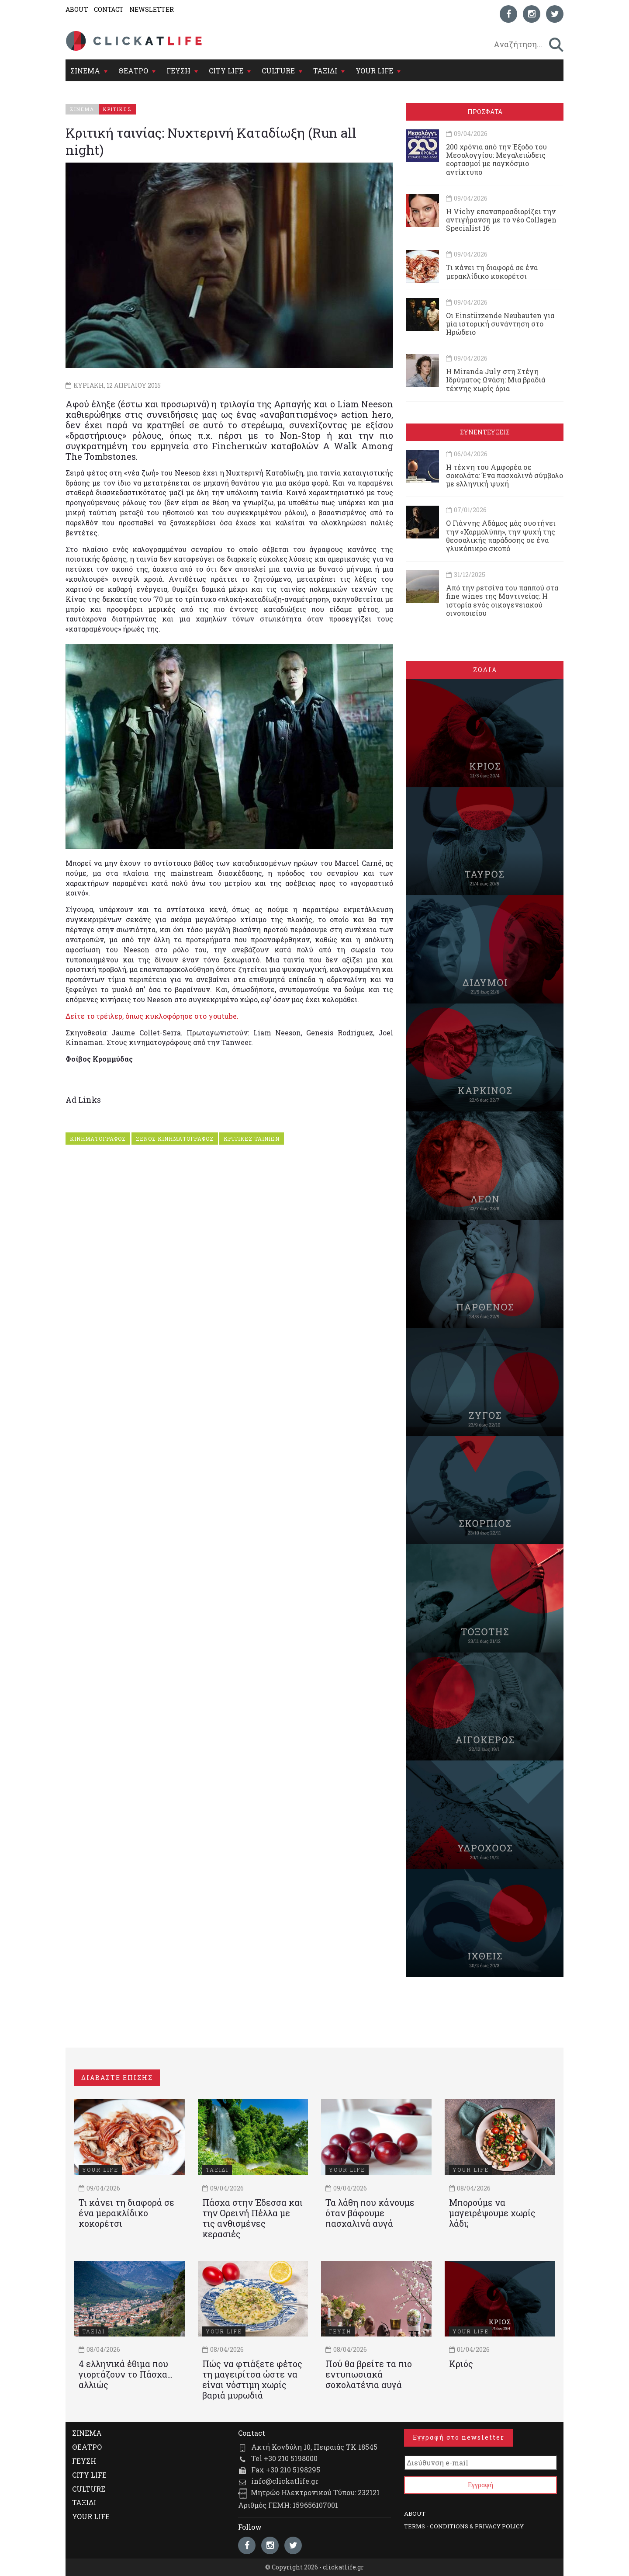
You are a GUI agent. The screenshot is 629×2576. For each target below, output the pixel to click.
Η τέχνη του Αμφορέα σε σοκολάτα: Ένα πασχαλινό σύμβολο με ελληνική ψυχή (504, 475)
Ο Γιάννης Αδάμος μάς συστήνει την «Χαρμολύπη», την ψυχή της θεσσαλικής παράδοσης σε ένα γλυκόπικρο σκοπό (501, 535)
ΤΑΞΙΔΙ (325, 70)
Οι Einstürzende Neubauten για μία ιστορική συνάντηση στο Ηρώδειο (500, 324)
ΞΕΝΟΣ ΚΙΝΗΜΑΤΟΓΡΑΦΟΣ (175, 1138)
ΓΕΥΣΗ (178, 70)
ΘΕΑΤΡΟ (133, 70)
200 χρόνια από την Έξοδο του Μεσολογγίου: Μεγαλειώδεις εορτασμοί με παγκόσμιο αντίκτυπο (496, 159)
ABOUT (77, 9)
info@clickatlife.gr (284, 2481)
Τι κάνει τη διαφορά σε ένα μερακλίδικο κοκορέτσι (492, 271)
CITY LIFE (226, 70)
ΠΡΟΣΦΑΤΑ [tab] (484, 112)
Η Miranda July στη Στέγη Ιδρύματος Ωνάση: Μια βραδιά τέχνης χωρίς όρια (495, 379)
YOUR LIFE (374, 70)
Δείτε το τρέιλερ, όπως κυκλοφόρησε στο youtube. (152, 1016)
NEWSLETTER (151, 9)
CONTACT (109, 9)
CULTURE (278, 70)
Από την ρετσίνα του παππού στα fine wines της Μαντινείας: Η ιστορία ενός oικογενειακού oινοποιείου (502, 600)
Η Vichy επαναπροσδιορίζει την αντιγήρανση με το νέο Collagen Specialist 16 (501, 220)
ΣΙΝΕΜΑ (85, 70)
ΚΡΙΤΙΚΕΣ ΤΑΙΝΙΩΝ (252, 1138)
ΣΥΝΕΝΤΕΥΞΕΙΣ (485, 432)
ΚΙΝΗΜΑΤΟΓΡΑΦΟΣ (98, 1138)
